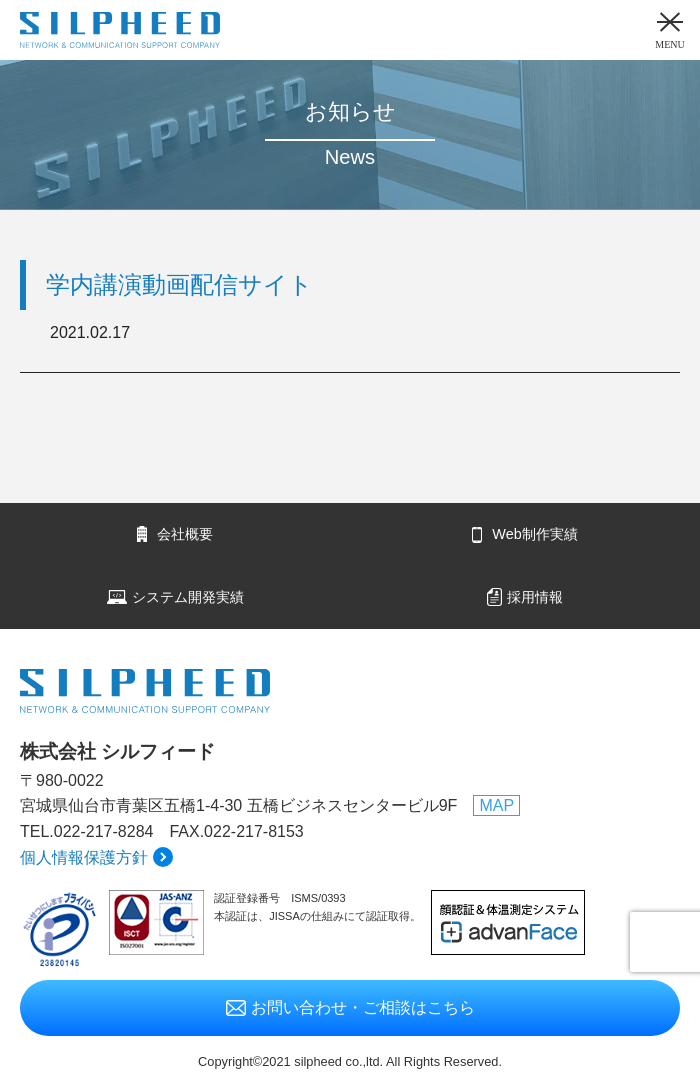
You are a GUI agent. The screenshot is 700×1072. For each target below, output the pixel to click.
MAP (496, 805)
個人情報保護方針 (84, 857)
